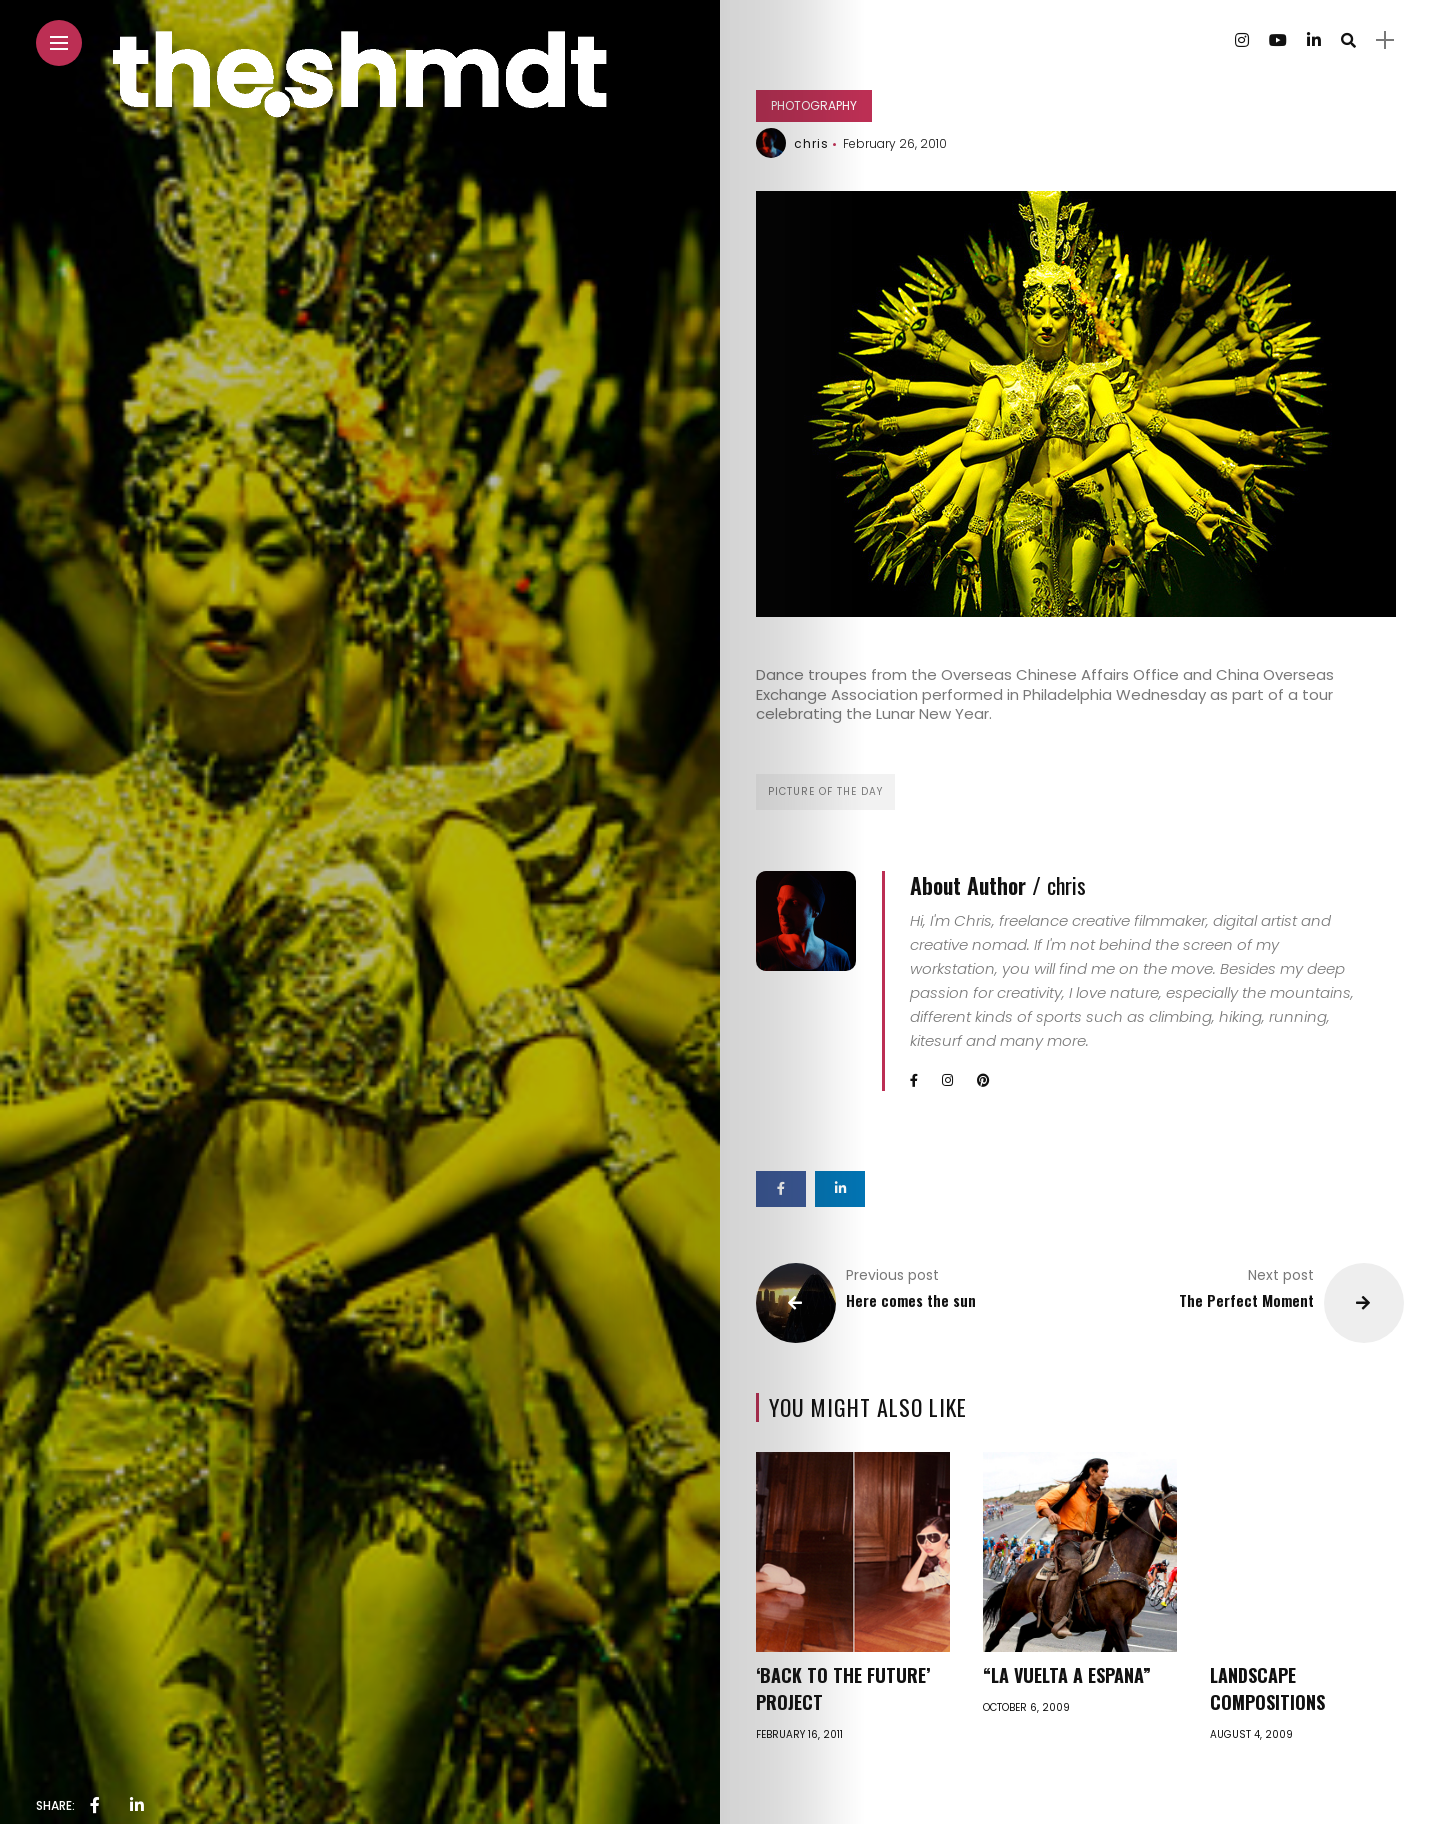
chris (811, 143)
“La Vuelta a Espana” (1067, 1675)
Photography (814, 105)
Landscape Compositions (1267, 1688)
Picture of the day (825, 791)
